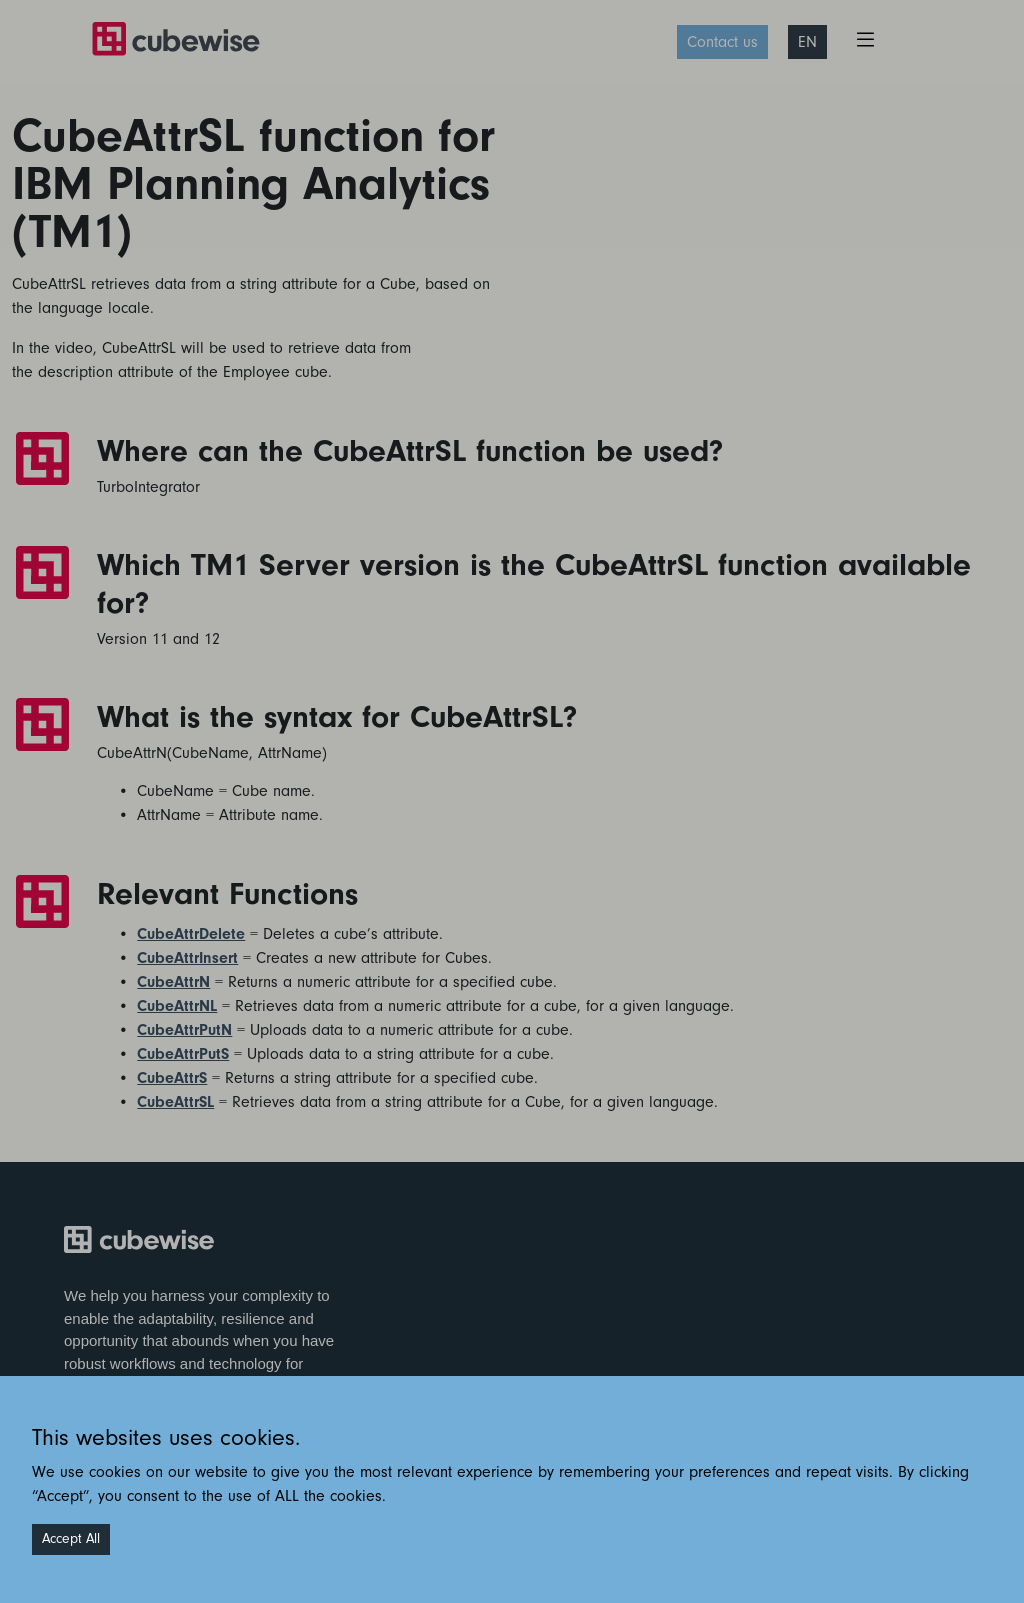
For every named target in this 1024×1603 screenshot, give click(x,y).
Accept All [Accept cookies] (71, 1539)
